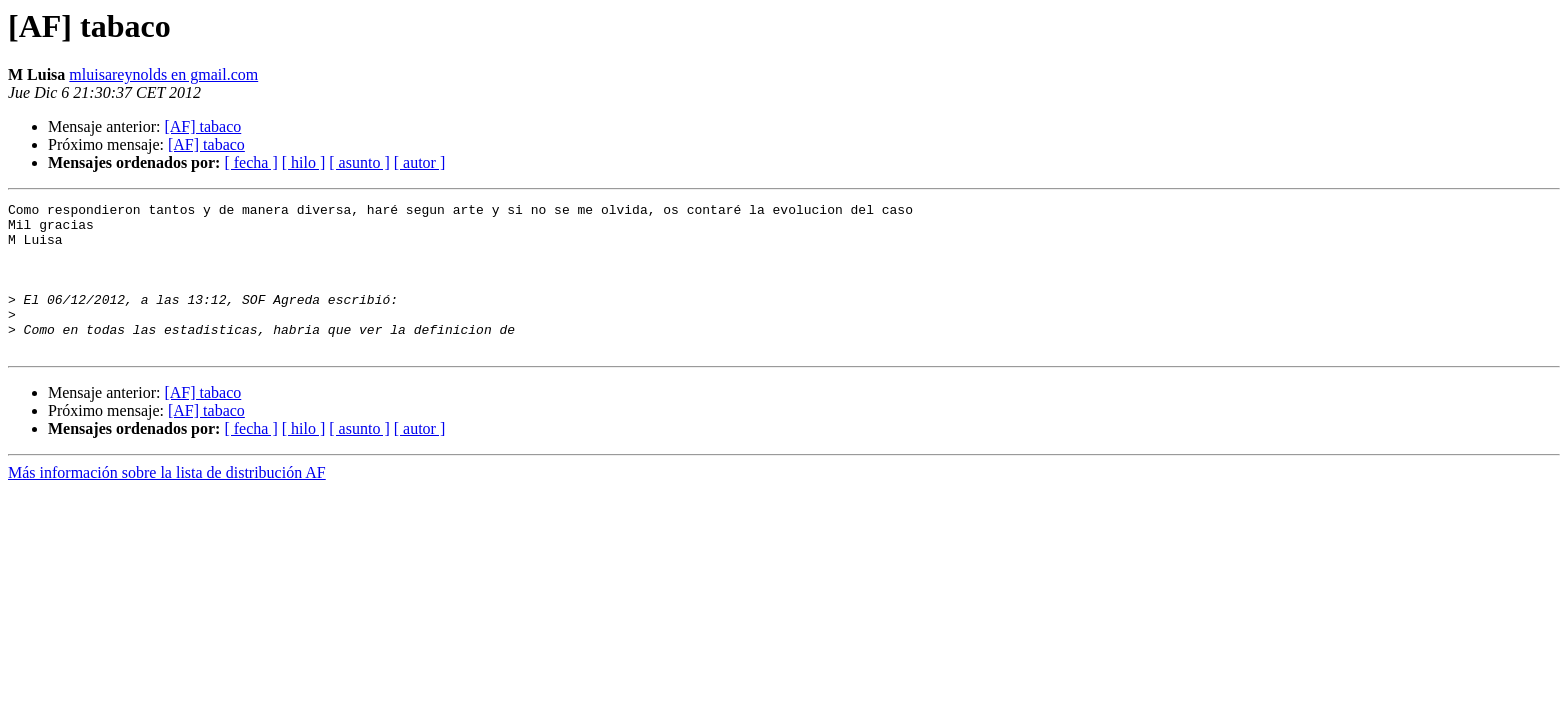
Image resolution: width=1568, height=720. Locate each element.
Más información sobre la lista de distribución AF (167, 502)
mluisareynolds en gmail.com (163, 74)
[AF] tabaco (202, 126)
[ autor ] (420, 162)
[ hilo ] (304, 162)
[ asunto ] (359, 162)
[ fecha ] (250, 162)
